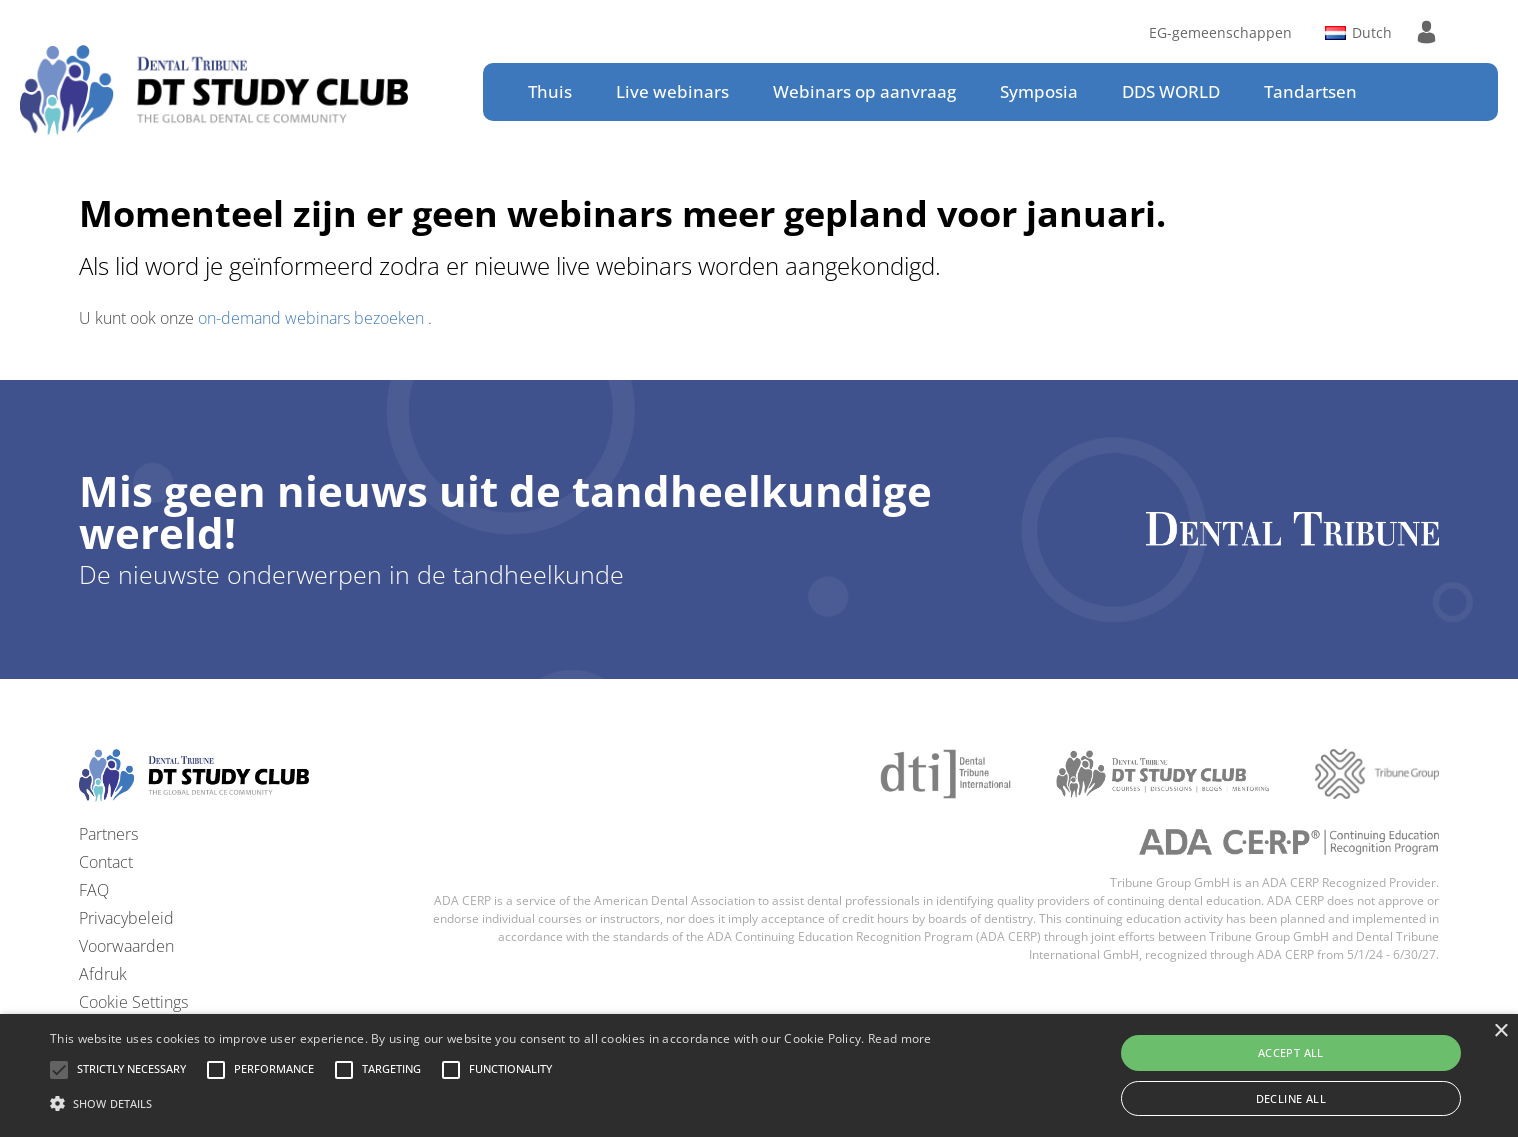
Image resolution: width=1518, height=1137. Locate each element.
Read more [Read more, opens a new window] (900, 1038)
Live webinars (672, 91)
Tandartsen (1310, 91)
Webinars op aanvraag (864, 91)
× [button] (1500, 1031)
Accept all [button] (1291, 1052)
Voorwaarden (126, 946)
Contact (106, 862)
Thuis (550, 91)
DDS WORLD (1171, 91)
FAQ (94, 890)
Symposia (1039, 91)
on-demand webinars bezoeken (313, 318)
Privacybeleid (126, 918)
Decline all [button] (1291, 1098)
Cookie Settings (133, 1002)
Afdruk (103, 974)
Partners (108, 834)
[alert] (759, 1075)
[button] (131, 1070)
